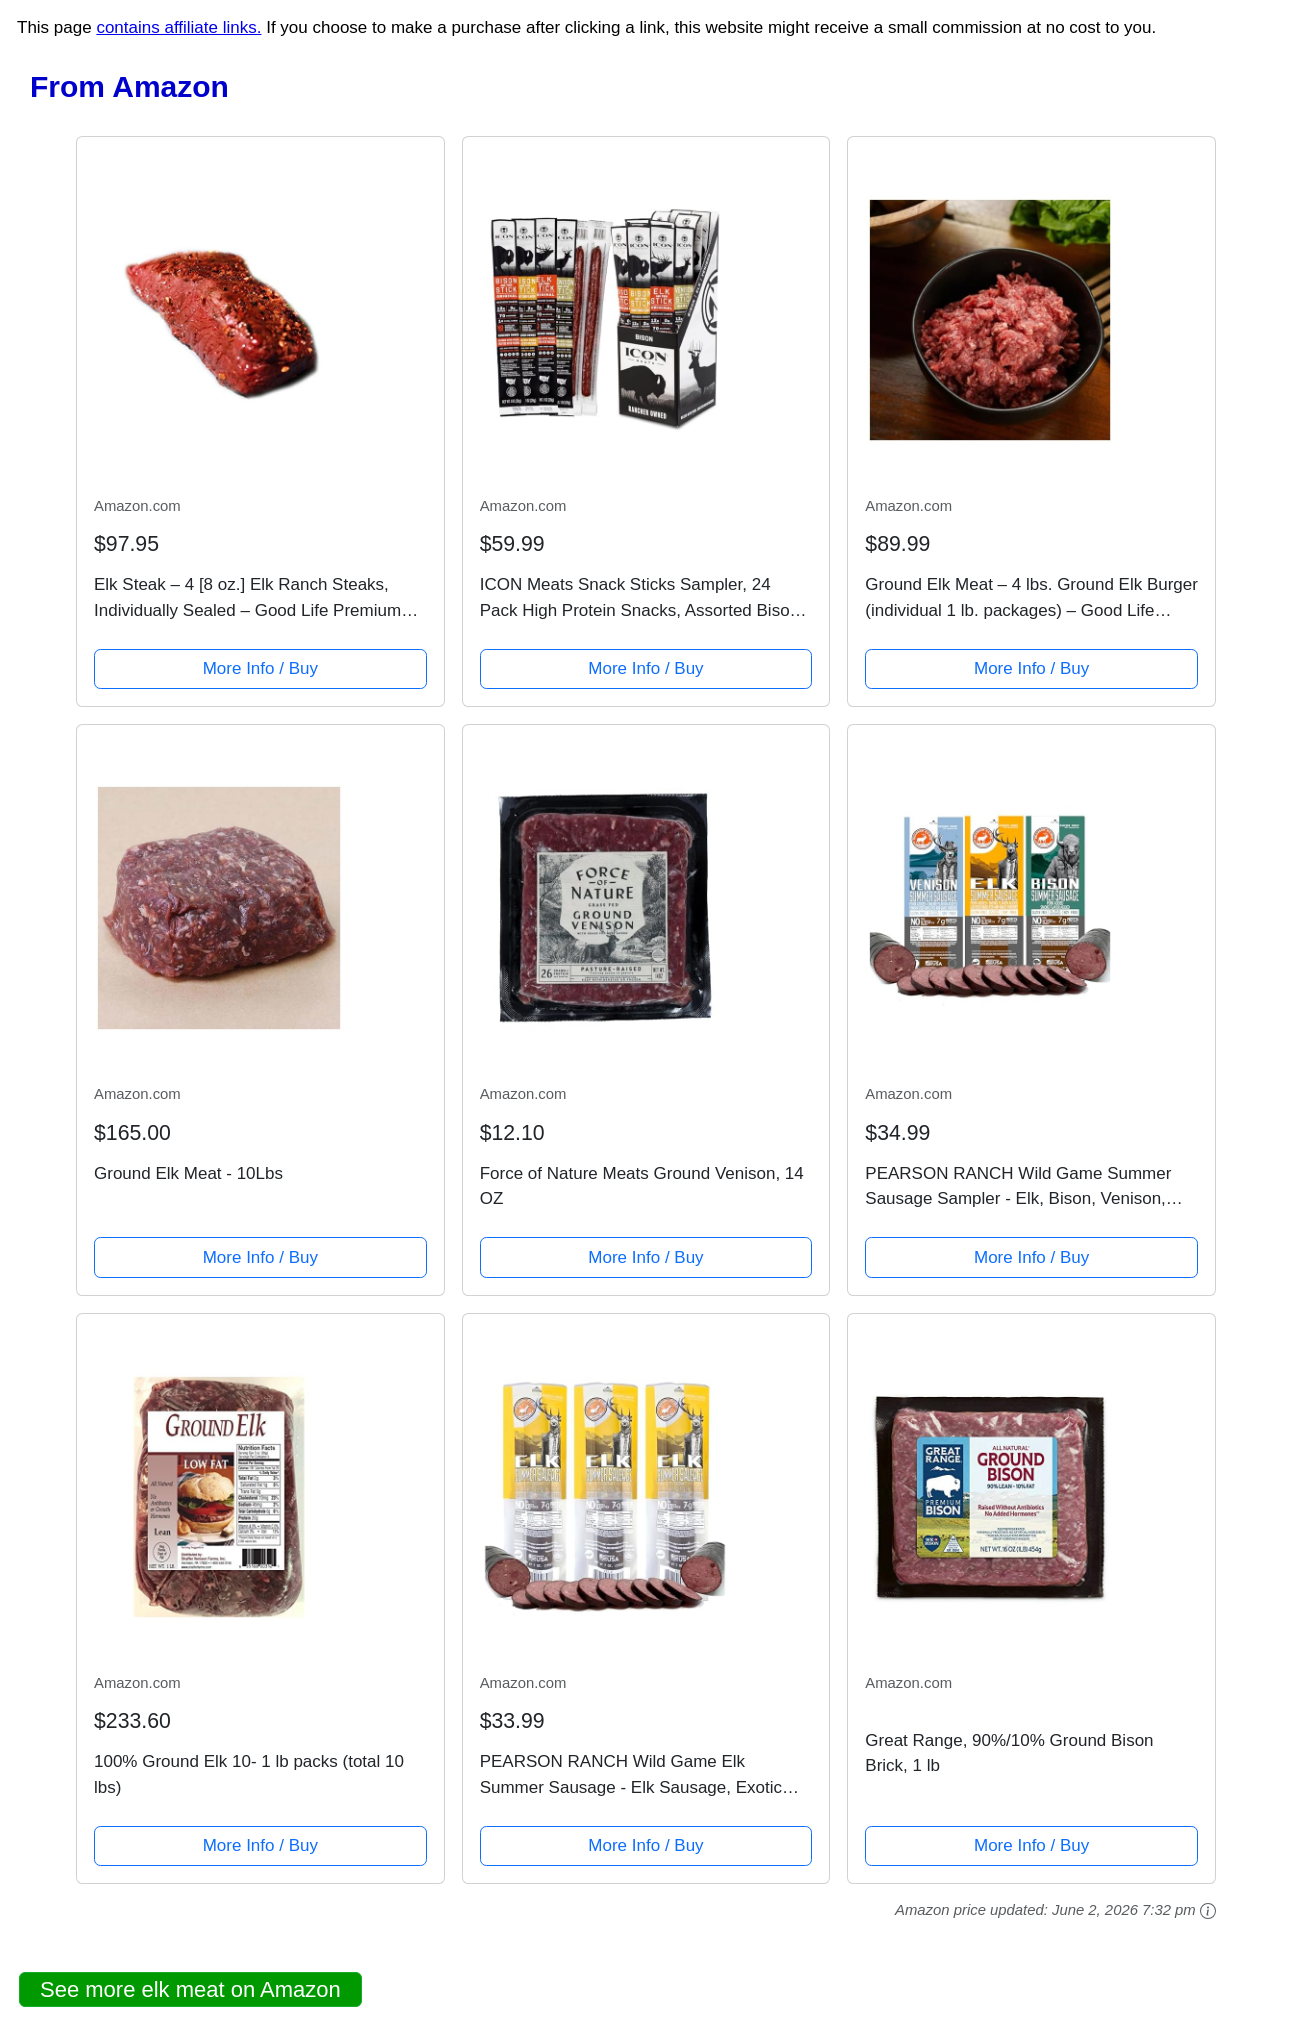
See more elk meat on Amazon (190, 1989)
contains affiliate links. (178, 27)
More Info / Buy (260, 668)
